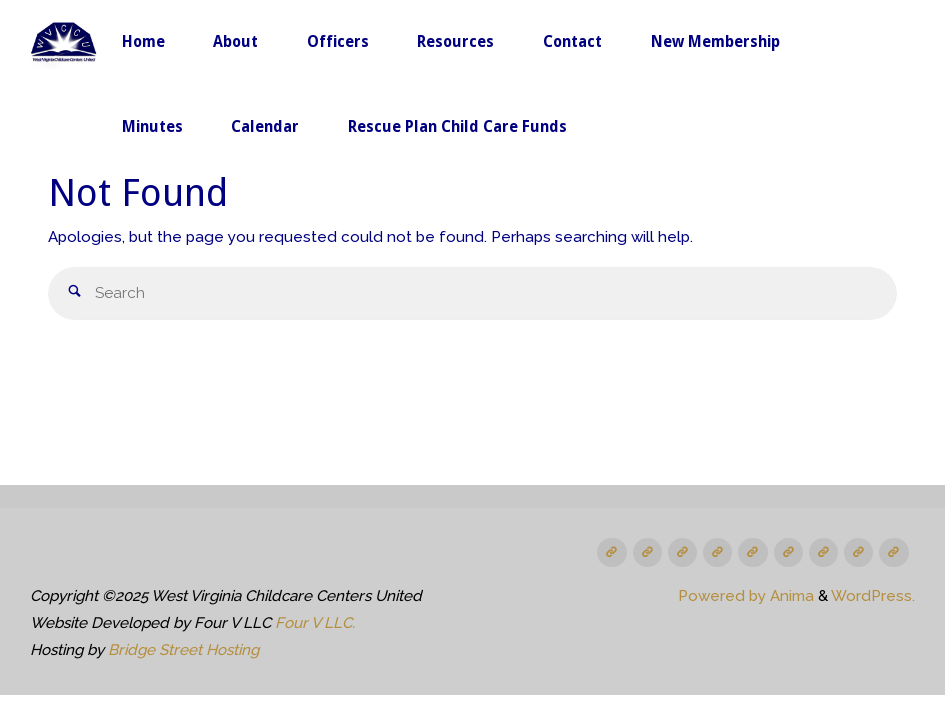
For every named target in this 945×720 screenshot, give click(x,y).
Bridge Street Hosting (183, 650)
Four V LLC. (315, 623)
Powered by (722, 596)
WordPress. (873, 596)
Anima (790, 596)
